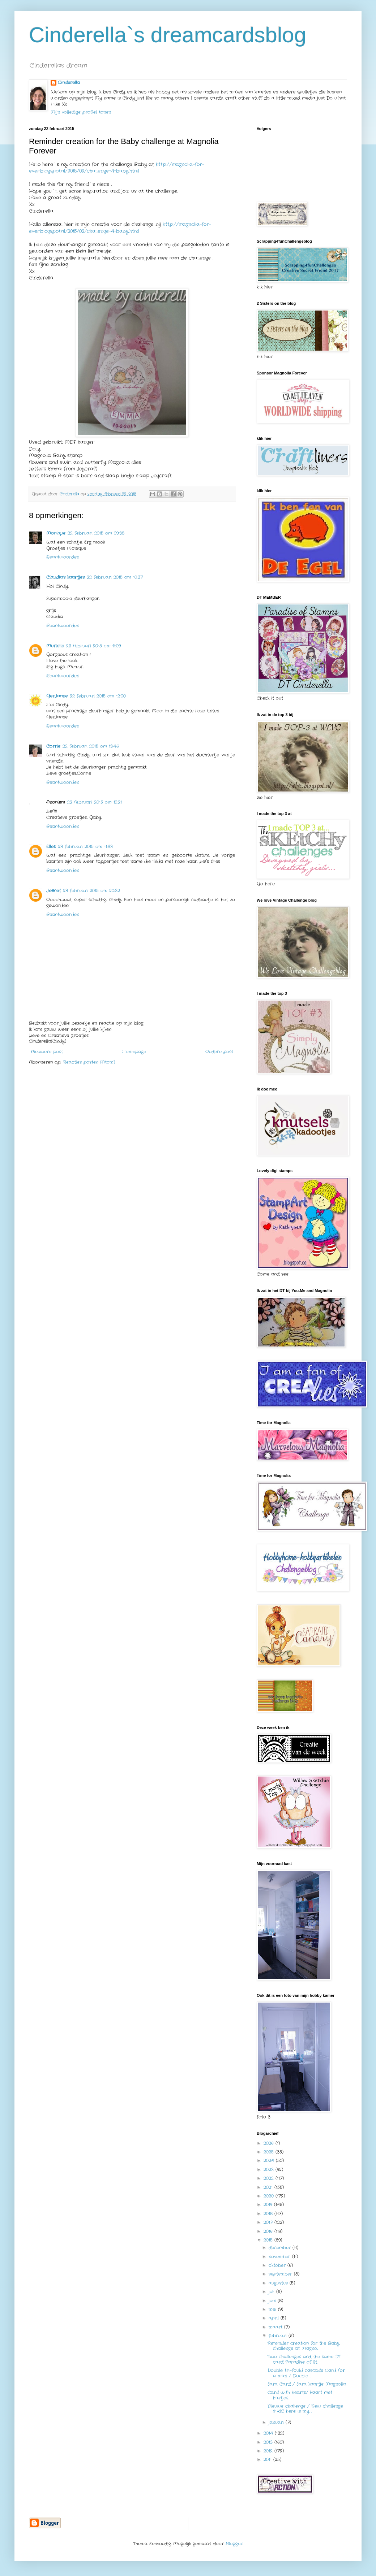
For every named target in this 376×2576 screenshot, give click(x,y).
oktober (278, 2265)
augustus (279, 2283)
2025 (269, 2152)
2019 (269, 2205)
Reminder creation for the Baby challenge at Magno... (303, 2345)
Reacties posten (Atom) (89, 1062)
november (280, 2257)
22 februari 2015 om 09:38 (96, 533)
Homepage (134, 1052)
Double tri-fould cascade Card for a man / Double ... (306, 2372)
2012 (269, 2451)
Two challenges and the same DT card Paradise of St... (304, 2359)
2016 (269, 2231)
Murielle (55, 646)
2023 (269, 2170)
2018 (269, 2214)
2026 (269, 2143)
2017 (269, 2222)
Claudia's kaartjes (65, 577)
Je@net (53, 891)
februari (279, 2336)
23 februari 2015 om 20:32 (91, 891)
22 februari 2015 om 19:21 (94, 802)
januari (277, 2422)
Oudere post (219, 1052)
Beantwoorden (62, 557)
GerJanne (57, 696)
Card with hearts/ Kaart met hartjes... (300, 2395)
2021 (269, 2187)
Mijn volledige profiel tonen (81, 112)
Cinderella (69, 83)
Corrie (53, 746)
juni (273, 2301)
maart (276, 2327)
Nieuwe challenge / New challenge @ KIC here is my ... (305, 2408)
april (275, 2318)
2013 (269, 2442)
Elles (51, 847)
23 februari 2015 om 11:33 (85, 847)
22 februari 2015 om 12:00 (98, 696)
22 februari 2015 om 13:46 (91, 746)
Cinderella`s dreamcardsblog (167, 35)
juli (272, 2292)
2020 (269, 2196)
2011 (268, 2459)
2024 (270, 2160)
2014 (269, 2433)
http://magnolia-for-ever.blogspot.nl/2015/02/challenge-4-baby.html (116, 167)
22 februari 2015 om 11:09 (93, 646)
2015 (269, 2240)
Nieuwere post (47, 1052)
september (281, 2274)
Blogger (234, 2544)
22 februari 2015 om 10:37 (115, 577)
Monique (55, 533)
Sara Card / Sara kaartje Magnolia (307, 2384)
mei (273, 2309)
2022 (269, 2178)
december (280, 2248)
